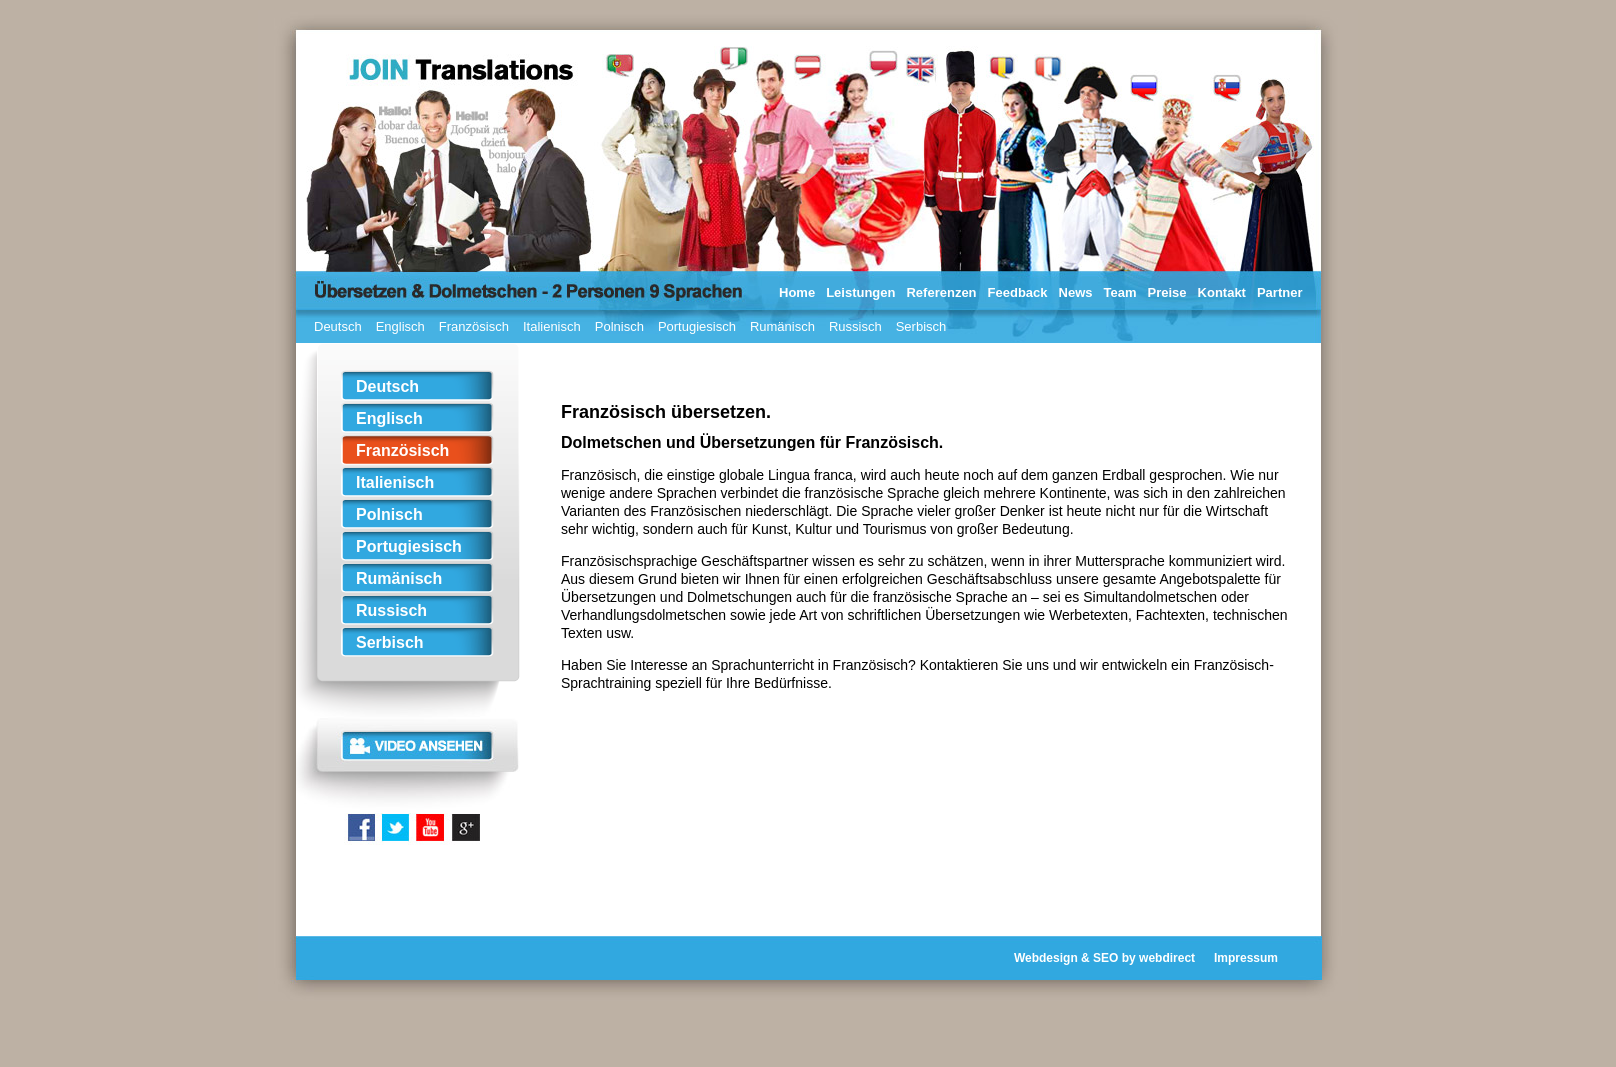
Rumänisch (782, 326)
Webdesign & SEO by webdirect (1104, 958)
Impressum (1246, 958)
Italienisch (552, 326)
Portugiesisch (697, 326)
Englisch (400, 326)
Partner (1280, 292)
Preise (1167, 292)
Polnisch (619, 326)
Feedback (1018, 292)
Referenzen (941, 292)
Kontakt (1222, 292)
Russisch (855, 326)
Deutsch (338, 326)
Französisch (474, 326)
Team (1120, 292)
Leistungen (860, 292)
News (1076, 292)
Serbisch (921, 326)
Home (797, 292)
